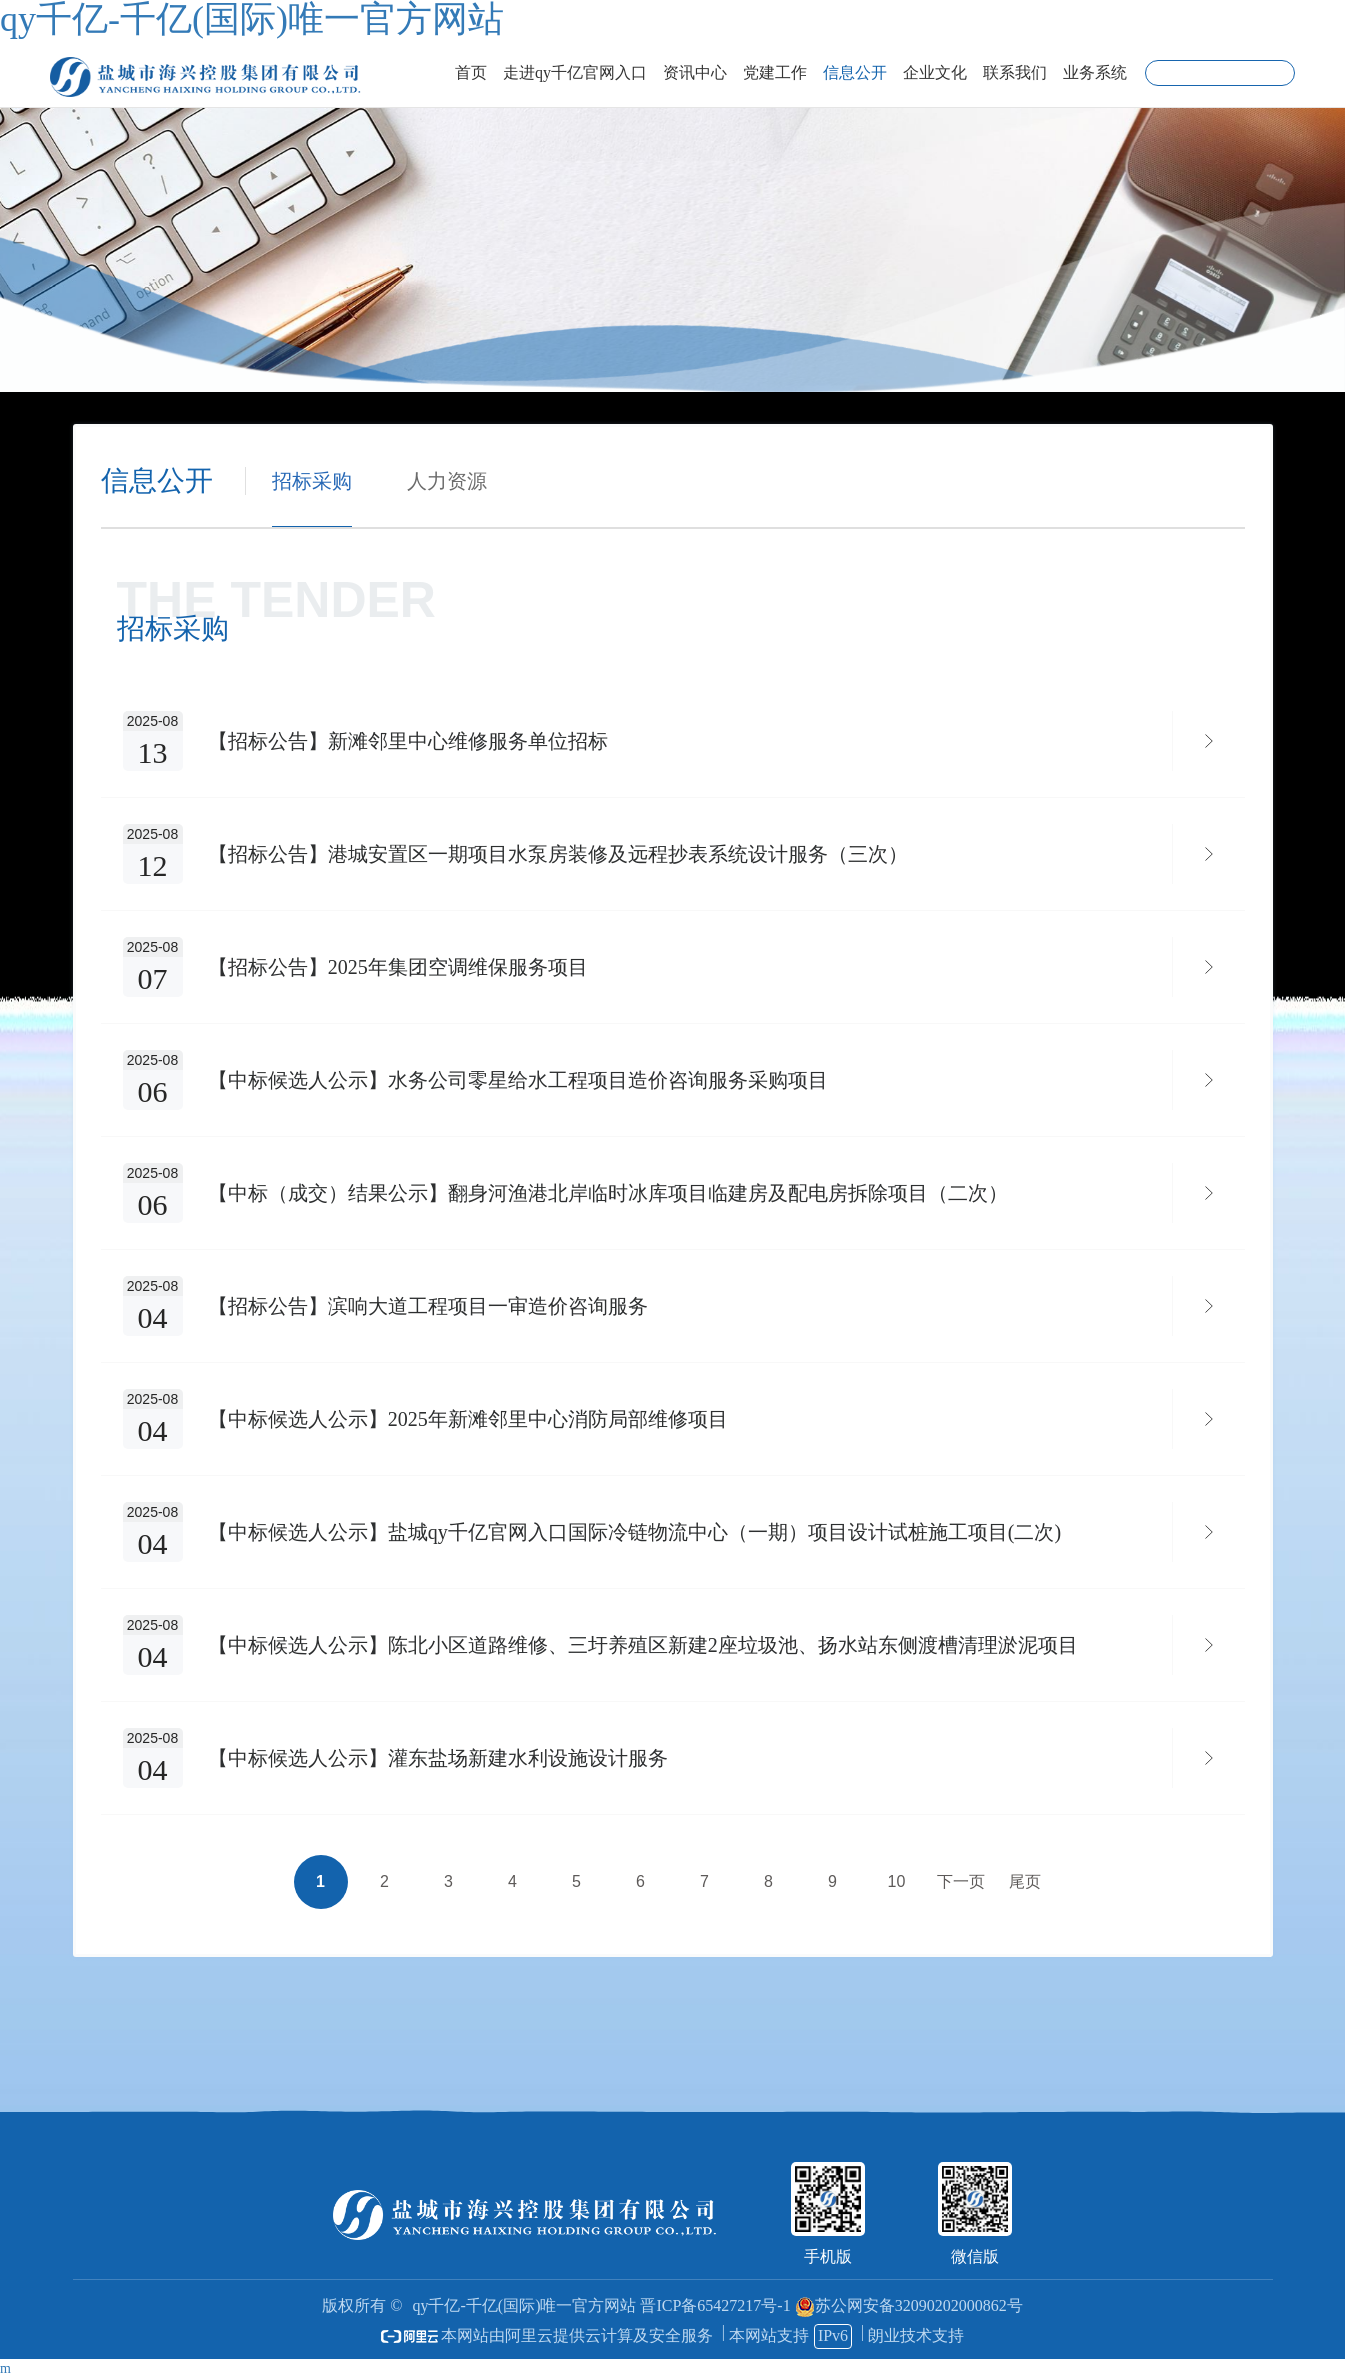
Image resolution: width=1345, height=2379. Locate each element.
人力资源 (447, 481)
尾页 (1025, 1881)
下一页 (961, 1881)
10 (897, 1881)
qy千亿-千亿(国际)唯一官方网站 (524, 2305)
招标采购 (312, 481)
